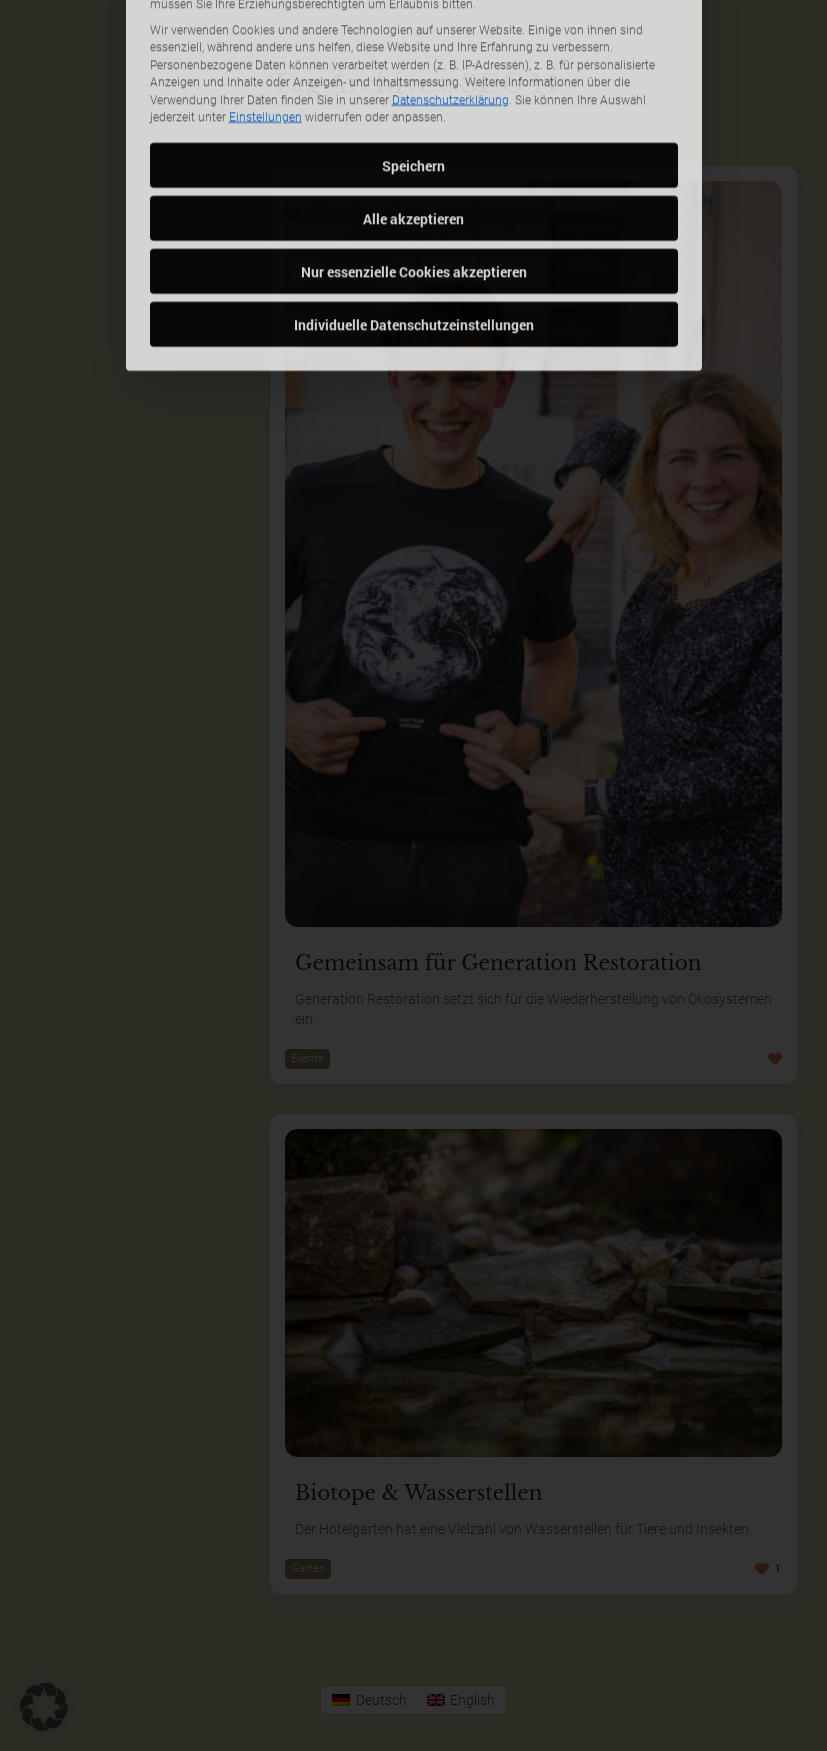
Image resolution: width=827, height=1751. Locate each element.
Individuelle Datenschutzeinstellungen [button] (414, 196)
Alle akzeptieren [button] (413, 90)
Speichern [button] (413, 37)
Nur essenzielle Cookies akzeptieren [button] (414, 143)
